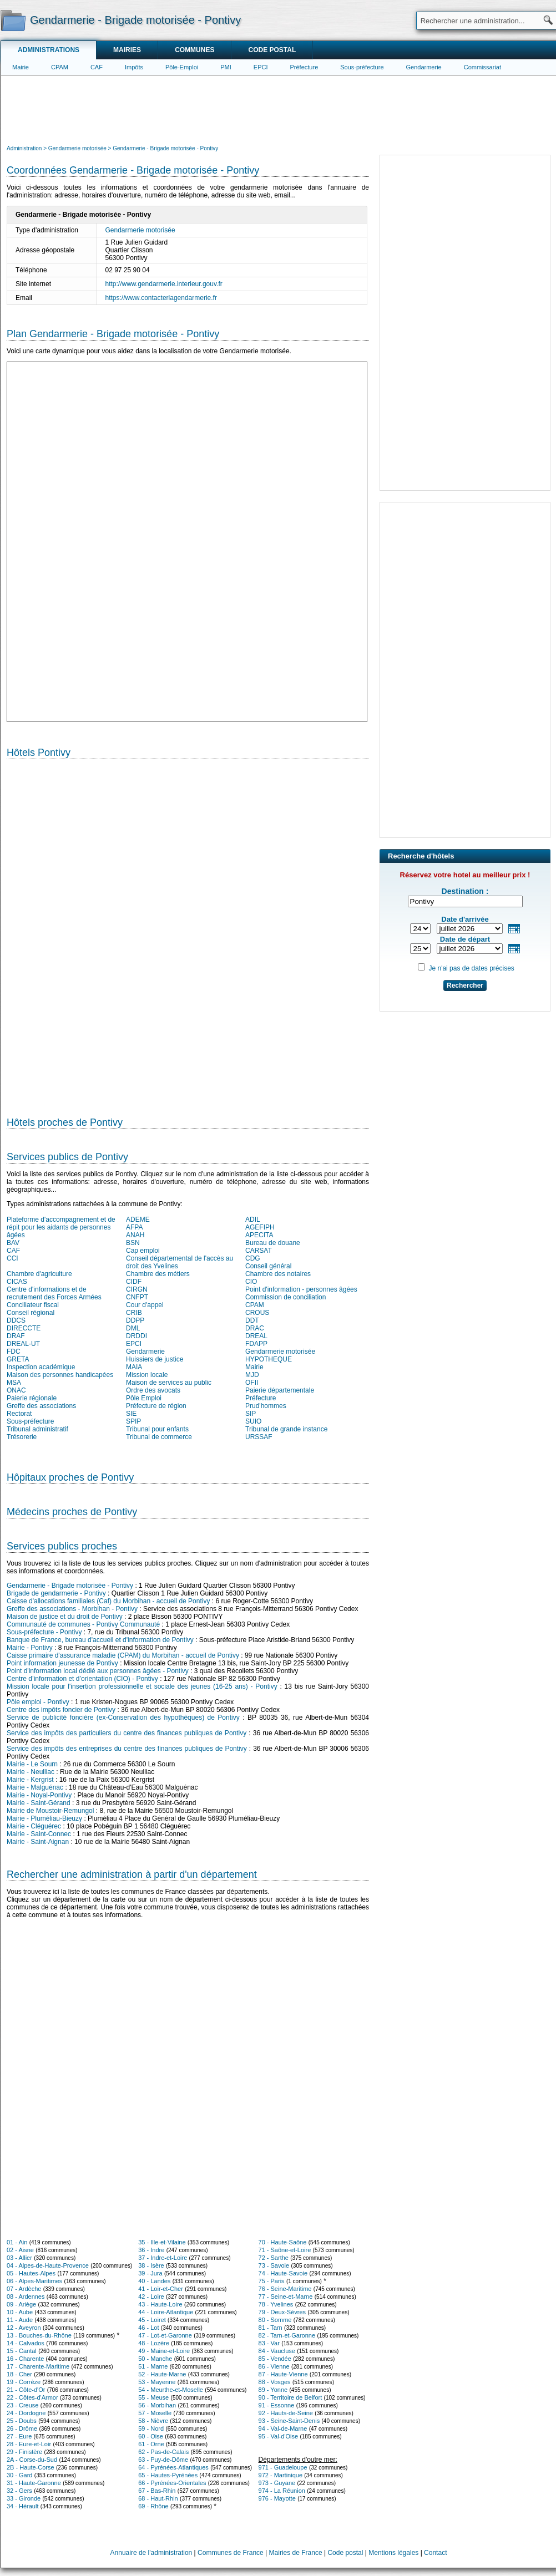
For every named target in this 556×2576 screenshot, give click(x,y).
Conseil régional (30, 1313)
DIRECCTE (24, 1328)
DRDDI (136, 1336)
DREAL (256, 1336)
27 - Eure (19, 2436)
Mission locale (147, 1375)
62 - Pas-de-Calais (163, 2451)
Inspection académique (41, 1367)
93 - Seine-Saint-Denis (289, 2420)
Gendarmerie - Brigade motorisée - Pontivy (70, 1585)
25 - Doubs (22, 2420)
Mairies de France (295, 2553)
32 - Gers (19, 2490)
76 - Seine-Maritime (285, 2288)
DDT (252, 1320)
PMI (225, 67)
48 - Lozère (153, 2343)
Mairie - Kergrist (30, 1780)
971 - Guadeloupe (283, 2467)
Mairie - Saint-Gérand (38, 1803)
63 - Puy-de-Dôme (163, 2459)
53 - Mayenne (156, 2382)
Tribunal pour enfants (157, 1429)
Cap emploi (143, 1250)
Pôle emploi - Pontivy (38, 1702)
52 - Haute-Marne (162, 2374)
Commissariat (482, 67)
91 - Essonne (277, 2405)
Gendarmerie (424, 67)
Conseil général (268, 1266)
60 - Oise (150, 2436)
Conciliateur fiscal (33, 1305)
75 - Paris (272, 2281)
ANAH (135, 1235)
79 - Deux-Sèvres (282, 2312)
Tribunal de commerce (159, 1437)
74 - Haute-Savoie (283, 2273)
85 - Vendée (275, 2358)
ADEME (138, 1219)
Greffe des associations (41, 1406)
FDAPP (256, 1344)
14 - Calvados (25, 2343)
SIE (131, 1413)
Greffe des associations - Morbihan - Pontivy (72, 1609)
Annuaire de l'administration (151, 2553)
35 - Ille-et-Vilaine (161, 2242)
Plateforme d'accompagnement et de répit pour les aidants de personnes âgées (61, 1227)
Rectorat (19, 1413)
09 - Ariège (21, 2304)
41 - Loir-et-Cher (160, 2288)
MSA (14, 1382)
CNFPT (137, 1297)
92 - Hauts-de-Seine (286, 2413)
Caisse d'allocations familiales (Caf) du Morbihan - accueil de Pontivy (108, 1601)
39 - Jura (150, 2273)
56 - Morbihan (157, 2405)
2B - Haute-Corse (30, 2467)
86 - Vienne (274, 2366)
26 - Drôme (22, 2428)
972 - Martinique (281, 2475)
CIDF (133, 1282)
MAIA (134, 1367)
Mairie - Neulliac (30, 1772)
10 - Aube (20, 2312)
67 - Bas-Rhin (156, 2490)
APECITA (259, 1235)
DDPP (135, 1320)
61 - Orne (151, 2444)
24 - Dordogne (26, 2413)
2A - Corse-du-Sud (32, 2459)
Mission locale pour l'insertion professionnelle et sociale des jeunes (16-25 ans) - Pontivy (142, 1686)
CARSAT (258, 1250)
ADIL (252, 1219)
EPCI (261, 67)
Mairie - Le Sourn (32, 1764)
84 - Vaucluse (277, 2351)
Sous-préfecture (361, 67)
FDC (14, 1351)
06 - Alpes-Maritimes (34, 2281)
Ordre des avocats (153, 1390)
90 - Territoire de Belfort (290, 2397)
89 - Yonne (273, 2389)
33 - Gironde (24, 2498)
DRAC (254, 1328)
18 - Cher (19, 2374)
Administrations (48, 50)
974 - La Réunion (282, 2490)
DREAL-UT (23, 1344)
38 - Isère (151, 2265)
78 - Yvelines (276, 2304)
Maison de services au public (168, 1382)
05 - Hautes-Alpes (31, 2273)
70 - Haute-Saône (283, 2242)
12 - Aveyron (24, 2327)
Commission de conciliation (285, 1297)
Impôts (134, 67)
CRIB (134, 1313)
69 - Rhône (153, 2506)
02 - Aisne (20, 2250)
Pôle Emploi (143, 1398)
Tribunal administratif (37, 1429)
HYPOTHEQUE (268, 1359)
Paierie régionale (32, 1398)
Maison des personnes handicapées (60, 1375)
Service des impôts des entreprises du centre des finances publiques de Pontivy (127, 1748)
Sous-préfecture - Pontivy (44, 1632)
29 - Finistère (24, 2451)
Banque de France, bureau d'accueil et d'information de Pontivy (100, 1640)
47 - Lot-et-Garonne (165, 2335)
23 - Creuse (22, 2405)
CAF (96, 67)
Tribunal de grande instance (286, 1429)
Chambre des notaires (278, 1274)
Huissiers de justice (154, 1359)
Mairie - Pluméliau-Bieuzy (44, 1818)
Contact (435, 2553)
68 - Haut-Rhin (158, 2498)
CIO (251, 1282)
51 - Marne (153, 2366)
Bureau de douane (272, 1243)
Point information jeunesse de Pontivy (62, 1663)
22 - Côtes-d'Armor (32, 2397)
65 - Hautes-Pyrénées (168, 2475)
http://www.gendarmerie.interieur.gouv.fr (164, 284)
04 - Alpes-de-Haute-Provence (48, 2265)
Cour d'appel (145, 1305)
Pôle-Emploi (181, 67)
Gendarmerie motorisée (140, 230)
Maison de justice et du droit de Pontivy (65, 1616)
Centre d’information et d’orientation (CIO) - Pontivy (82, 1679)
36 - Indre (151, 2250)
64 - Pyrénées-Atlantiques (173, 2467)
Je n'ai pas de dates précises (471, 968)
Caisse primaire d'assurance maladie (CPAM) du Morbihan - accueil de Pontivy (123, 1655)
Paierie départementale (279, 1390)
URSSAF (258, 1437)
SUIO (253, 1421)
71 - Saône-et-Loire (285, 2250)
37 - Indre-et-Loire (162, 2257)
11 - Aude (20, 2319)
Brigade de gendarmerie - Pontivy (56, 1593)
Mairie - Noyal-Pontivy (39, 1795)
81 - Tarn (270, 2327)
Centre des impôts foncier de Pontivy (61, 1710)
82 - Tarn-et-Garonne (287, 2335)
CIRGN (137, 1289)
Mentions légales (393, 2553)
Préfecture (304, 67)
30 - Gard (19, 2475)
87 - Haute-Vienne (283, 2374)
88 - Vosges (275, 2382)
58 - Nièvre (153, 2420)
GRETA (18, 1359)
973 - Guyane (277, 2483)
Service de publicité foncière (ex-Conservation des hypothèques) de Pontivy (123, 1717)
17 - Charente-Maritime (38, 2366)
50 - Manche (155, 2358)
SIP (250, 1413)
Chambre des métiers (158, 1274)
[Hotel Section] (188, 933)
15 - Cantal (22, 2351)
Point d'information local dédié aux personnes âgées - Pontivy (98, 1671)
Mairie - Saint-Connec (39, 1834)
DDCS (16, 1320)
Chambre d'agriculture (39, 1274)
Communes (194, 50)
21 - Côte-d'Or (26, 2389)
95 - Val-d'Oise (279, 2436)
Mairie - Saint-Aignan (38, 1842)
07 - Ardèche (24, 2288)
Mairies (127, 50)
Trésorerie (22, 1437)
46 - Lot (148, 2327)
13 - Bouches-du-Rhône (39, 2335)
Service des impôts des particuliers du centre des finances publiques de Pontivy (126, 1733)
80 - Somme (275, 2319)
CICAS (17, 1282)
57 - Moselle (154, 2413)
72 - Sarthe (274, 2257)
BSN (133, 1243)
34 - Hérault (22, 2506)
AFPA (134, 1227)
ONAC (16, 1390)
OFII (251, 1382)
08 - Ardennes (26, 2296)
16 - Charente (25, 2358)
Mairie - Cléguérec (34, 1826)
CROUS (257, 1313)
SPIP (133, 1421)
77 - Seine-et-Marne (286, 2296)
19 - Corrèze (24, 2382)
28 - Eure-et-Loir (29, 2444)
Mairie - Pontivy (30, 1648)
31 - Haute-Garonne (34, 2483)
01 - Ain (17, 2242)
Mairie (20, 67)
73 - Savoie (274, 2265)
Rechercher (465, 985)
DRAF (16, 1336)
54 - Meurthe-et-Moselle (170, 2389)
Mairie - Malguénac (35, 1787)
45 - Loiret (152, 2319)
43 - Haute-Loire (160, 2304)
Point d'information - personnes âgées (301, 1289)
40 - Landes (154, 2281)
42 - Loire (151, 2296)
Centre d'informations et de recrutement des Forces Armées (54, 1293)
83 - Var (269, 2343)
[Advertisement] (278, 108)
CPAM (59, 67)
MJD (252, 1375)
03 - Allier (19, 2257)
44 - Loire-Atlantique (165, 2312)
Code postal (272, 50)
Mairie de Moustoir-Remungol (50, 1811)
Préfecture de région (156, 1406)
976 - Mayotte (277, 2498)
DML (133, 1328)
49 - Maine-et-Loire (164, 2351)
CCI (12, 1258)
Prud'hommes (265, 1406)
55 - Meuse (153, 2397)
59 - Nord (151, 2428)
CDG (252, 1258)
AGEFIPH (260, 1227)
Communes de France (231, 2553)
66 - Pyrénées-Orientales (172, 2483)
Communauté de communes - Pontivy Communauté (83, 1624)
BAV (13, 1243)
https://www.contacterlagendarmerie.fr (161, 298)
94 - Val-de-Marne (283, 2428)
